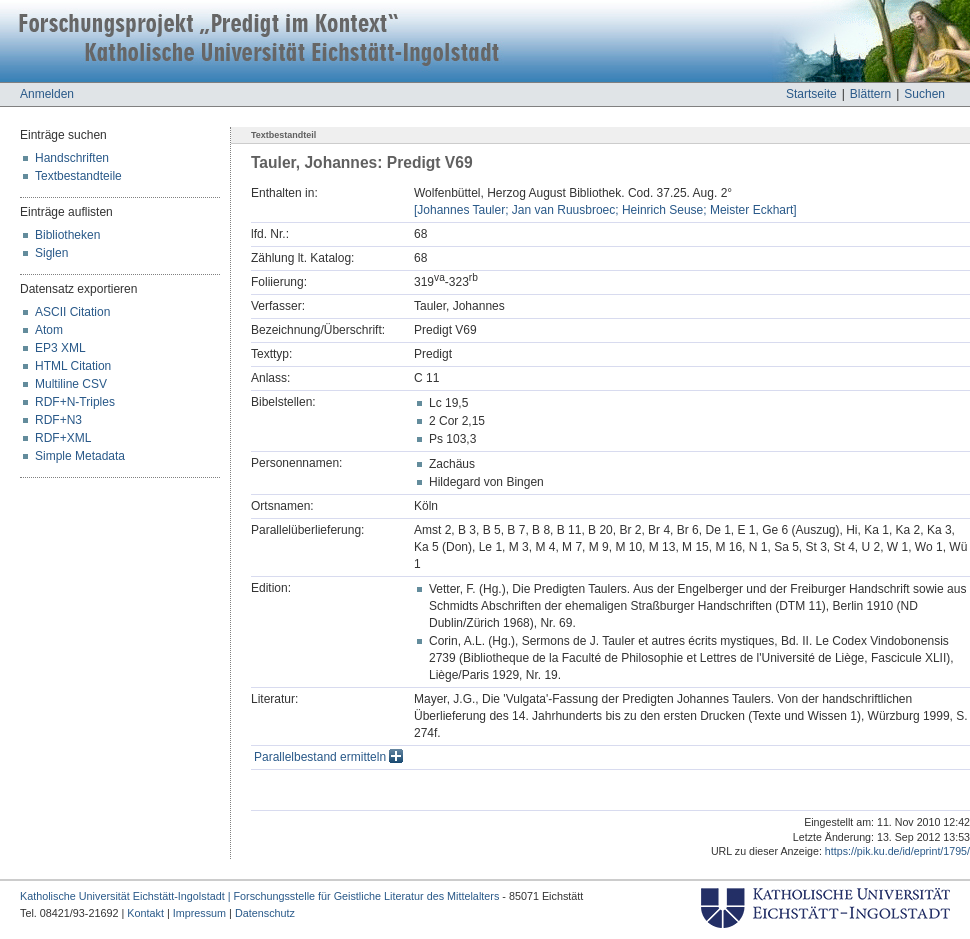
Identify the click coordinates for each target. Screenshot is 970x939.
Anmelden (47, 94)
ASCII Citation (72, 312)
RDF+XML (63, 438)
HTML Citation (73, 366)
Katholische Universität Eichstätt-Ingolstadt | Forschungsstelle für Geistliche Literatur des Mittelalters (259, 896)
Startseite (811, 94)
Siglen (51, 253)
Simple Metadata (80, 456)
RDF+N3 (58, 420)
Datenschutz (265, 913)
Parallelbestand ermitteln (328, 757)
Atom (49, 330)
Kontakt (145, 913)
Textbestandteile (78, 176)
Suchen (924, 94)
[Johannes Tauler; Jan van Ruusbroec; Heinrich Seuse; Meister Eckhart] (605, 210)
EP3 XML (60, 348)
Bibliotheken (67, 235)
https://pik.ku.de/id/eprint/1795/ (897, 851)
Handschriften (72, 158)
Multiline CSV (71, 384)
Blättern (870, 94)
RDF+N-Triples (75, 402)
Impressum (199, 913)
